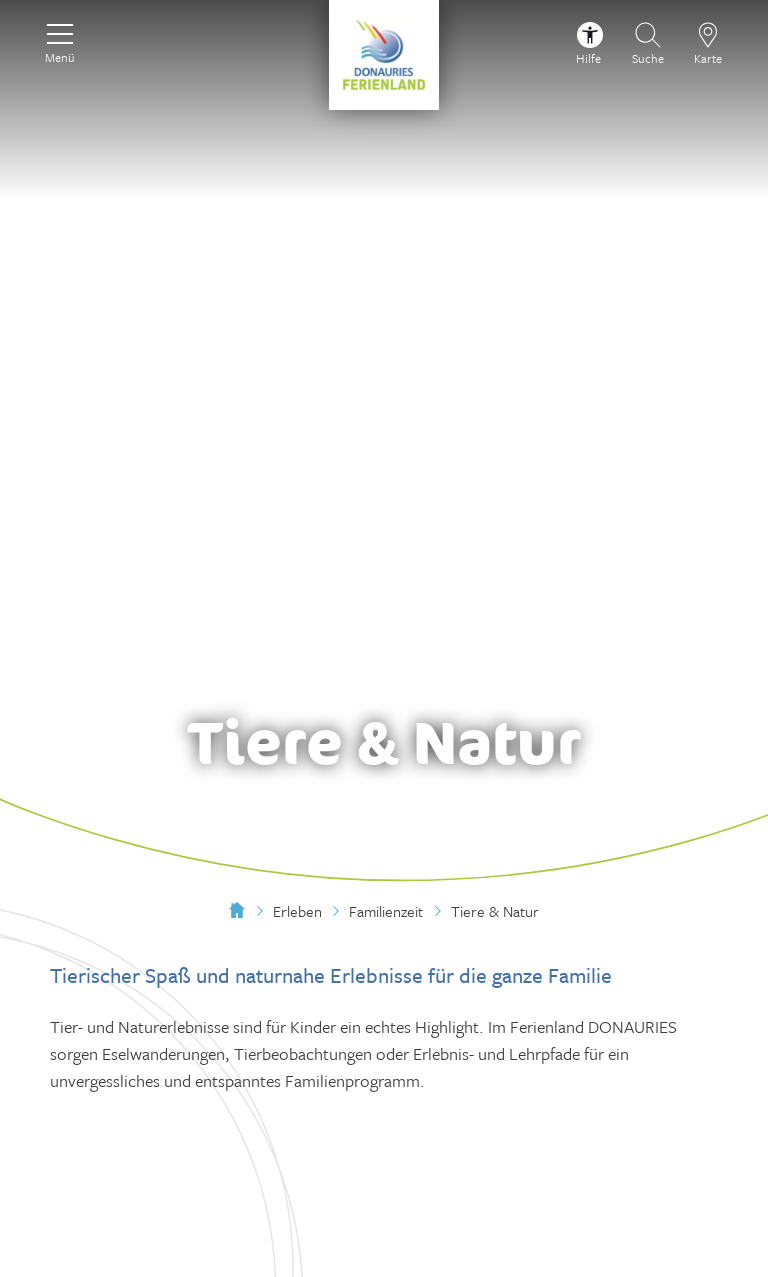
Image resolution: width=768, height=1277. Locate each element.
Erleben (297, 911)
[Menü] (60, 41)
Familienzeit (386, 911)
